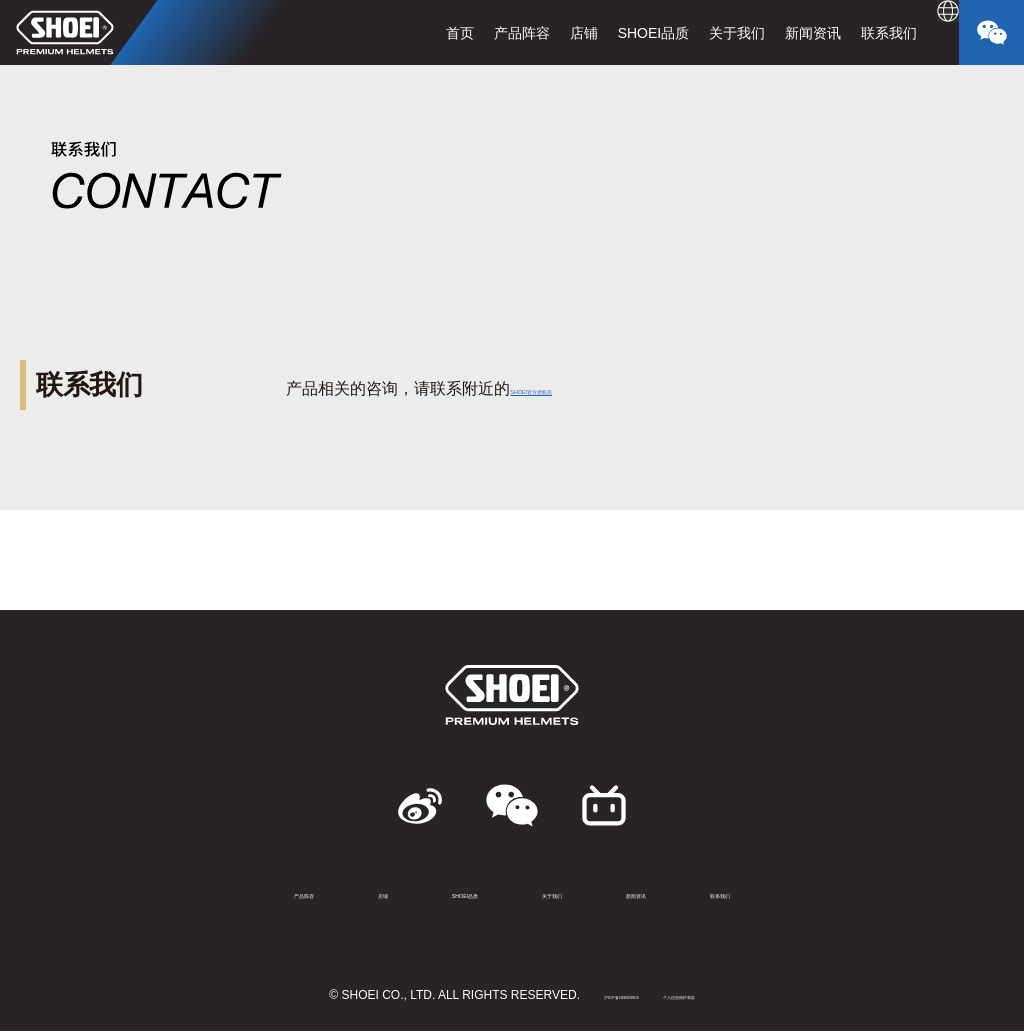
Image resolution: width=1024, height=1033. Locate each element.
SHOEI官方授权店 (575, 388)
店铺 (540, 33)
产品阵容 (478, 33)
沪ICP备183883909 (589, 997)
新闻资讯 (770, 33)
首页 (416, 33)
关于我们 (694, 33)
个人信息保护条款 (713, 997)
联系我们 (846, 33)
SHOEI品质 (610, 33)
